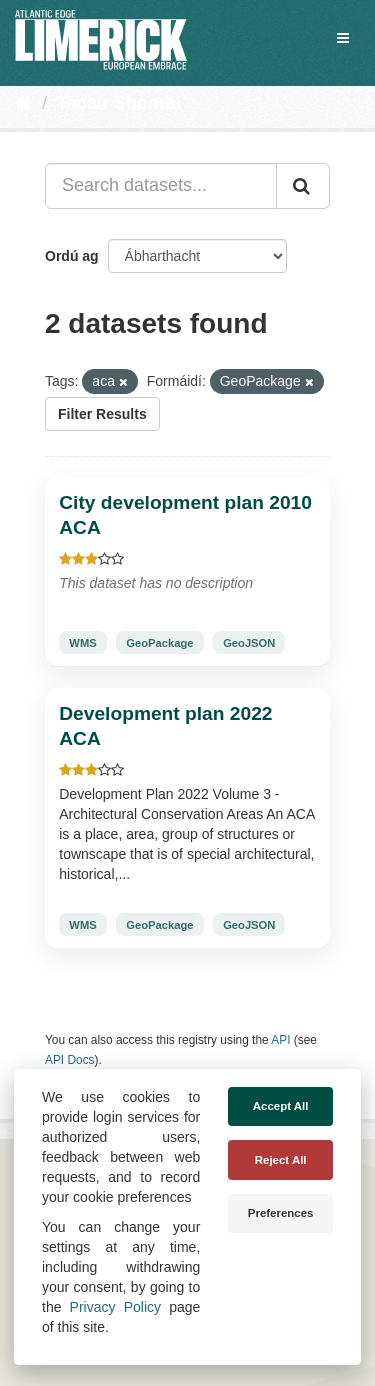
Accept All (281, 1106)
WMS (82, 643)
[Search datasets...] (161, 186)
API (280, 1040)
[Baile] (23, 103)
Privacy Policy (115, 1307)
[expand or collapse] (343, 38)
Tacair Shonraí (119, 103)
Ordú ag (72, 256)
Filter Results (102, 414)
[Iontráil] (303, 186)
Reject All (281, 1160)
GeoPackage (159, 643)
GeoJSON (249, 643)
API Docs (70, 1060)
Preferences (281, 1213)
